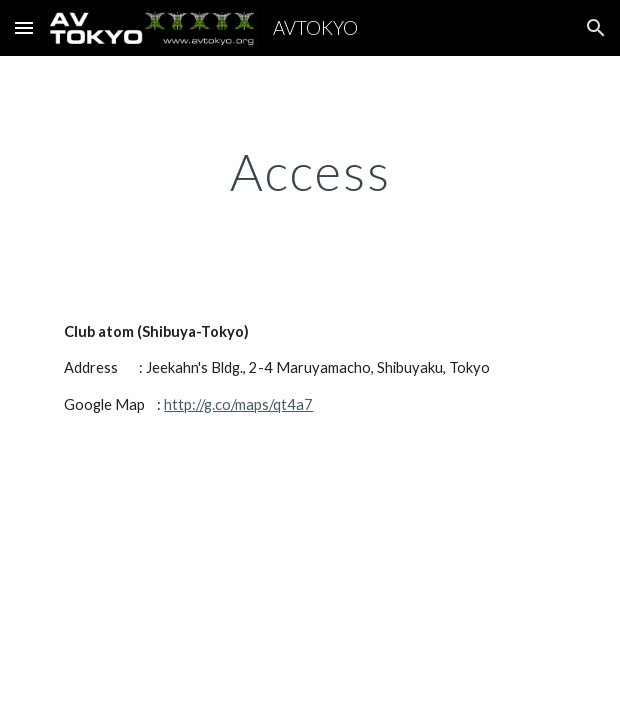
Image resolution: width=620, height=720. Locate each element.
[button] (24, 27)
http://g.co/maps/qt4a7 (238, 404)
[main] (309, 172)
